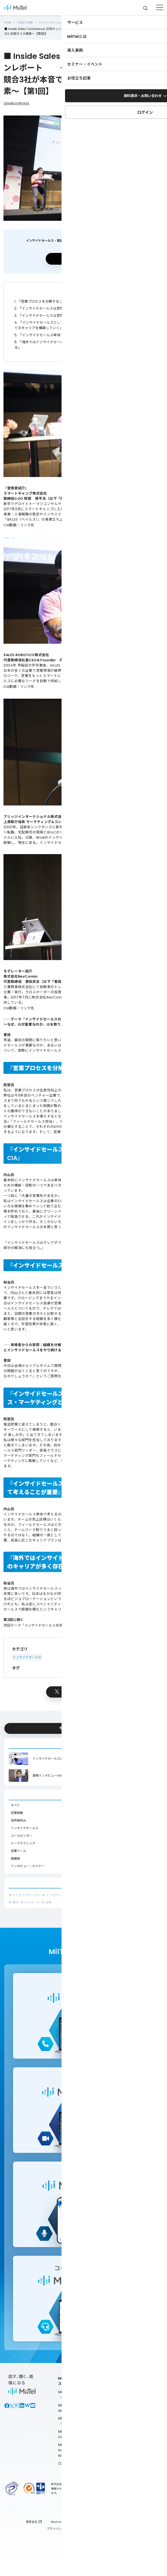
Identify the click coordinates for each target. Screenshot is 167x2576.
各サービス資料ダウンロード (108, 2397)
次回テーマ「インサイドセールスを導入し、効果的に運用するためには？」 (65, 1618)
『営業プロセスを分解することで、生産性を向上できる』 (61, 297)
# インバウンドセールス (59, 1887)
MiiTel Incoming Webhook (66, 2458)
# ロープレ (132, 1887)
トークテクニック (23, 1835)
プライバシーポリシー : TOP (66, 2537)
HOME (8, 20)
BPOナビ (142, 2417)
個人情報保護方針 (97, 2530)
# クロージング (111, 1887)
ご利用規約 (129, 2530)
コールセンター (21, 1828)
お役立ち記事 (28, 20)
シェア (109, 1684)
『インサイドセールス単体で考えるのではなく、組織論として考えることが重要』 (80, 331)
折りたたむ (83, 288)
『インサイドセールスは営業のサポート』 (49, 311)
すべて (15, 1797)
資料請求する (82, 255)
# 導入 (13, 1894)
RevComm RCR (61, 2530)
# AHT (93, 1887)
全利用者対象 (106, 2537)
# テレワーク (30, 1894)
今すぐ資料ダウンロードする (81, 1719)
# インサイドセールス (24, 1887)
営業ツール (18, 1843)
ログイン (65, 2471)
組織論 (15, 1850)
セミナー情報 (145, 2410)
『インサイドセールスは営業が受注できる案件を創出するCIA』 (66, 304)
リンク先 (27, 520)
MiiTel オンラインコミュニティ (147, 2428)
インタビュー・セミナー (27, 1858)
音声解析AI (18, 1812)
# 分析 (47, 1894)
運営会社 (31, 2530)
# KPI (82, 1887)
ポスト (68, 1684)
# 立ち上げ (150, 1887)
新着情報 (103, 2439)
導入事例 (142, 2402)
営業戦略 (17, 1805)
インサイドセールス (56, 20)
